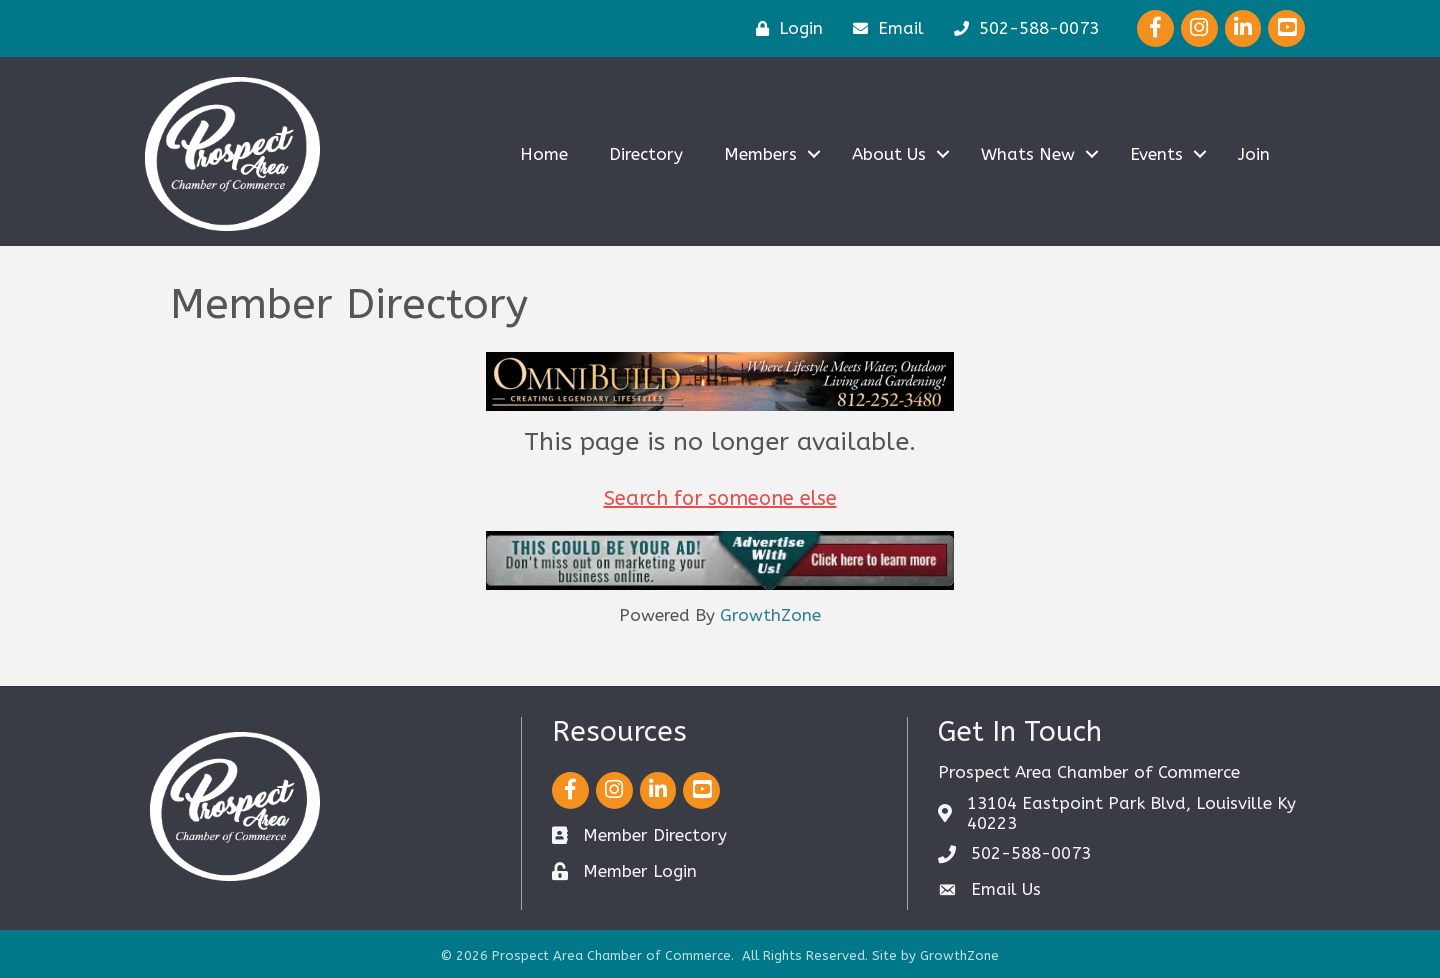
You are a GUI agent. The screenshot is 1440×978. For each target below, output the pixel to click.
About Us (889, 154)
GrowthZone (770, 615)
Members (760, 154)
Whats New (1028, 154)
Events (1156, 154)
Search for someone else (720, 498)
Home (544, 154)
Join (1254, 154)
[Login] (784, 28)
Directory (646, 154)
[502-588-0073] (1021, 28)
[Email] (883, 28)
